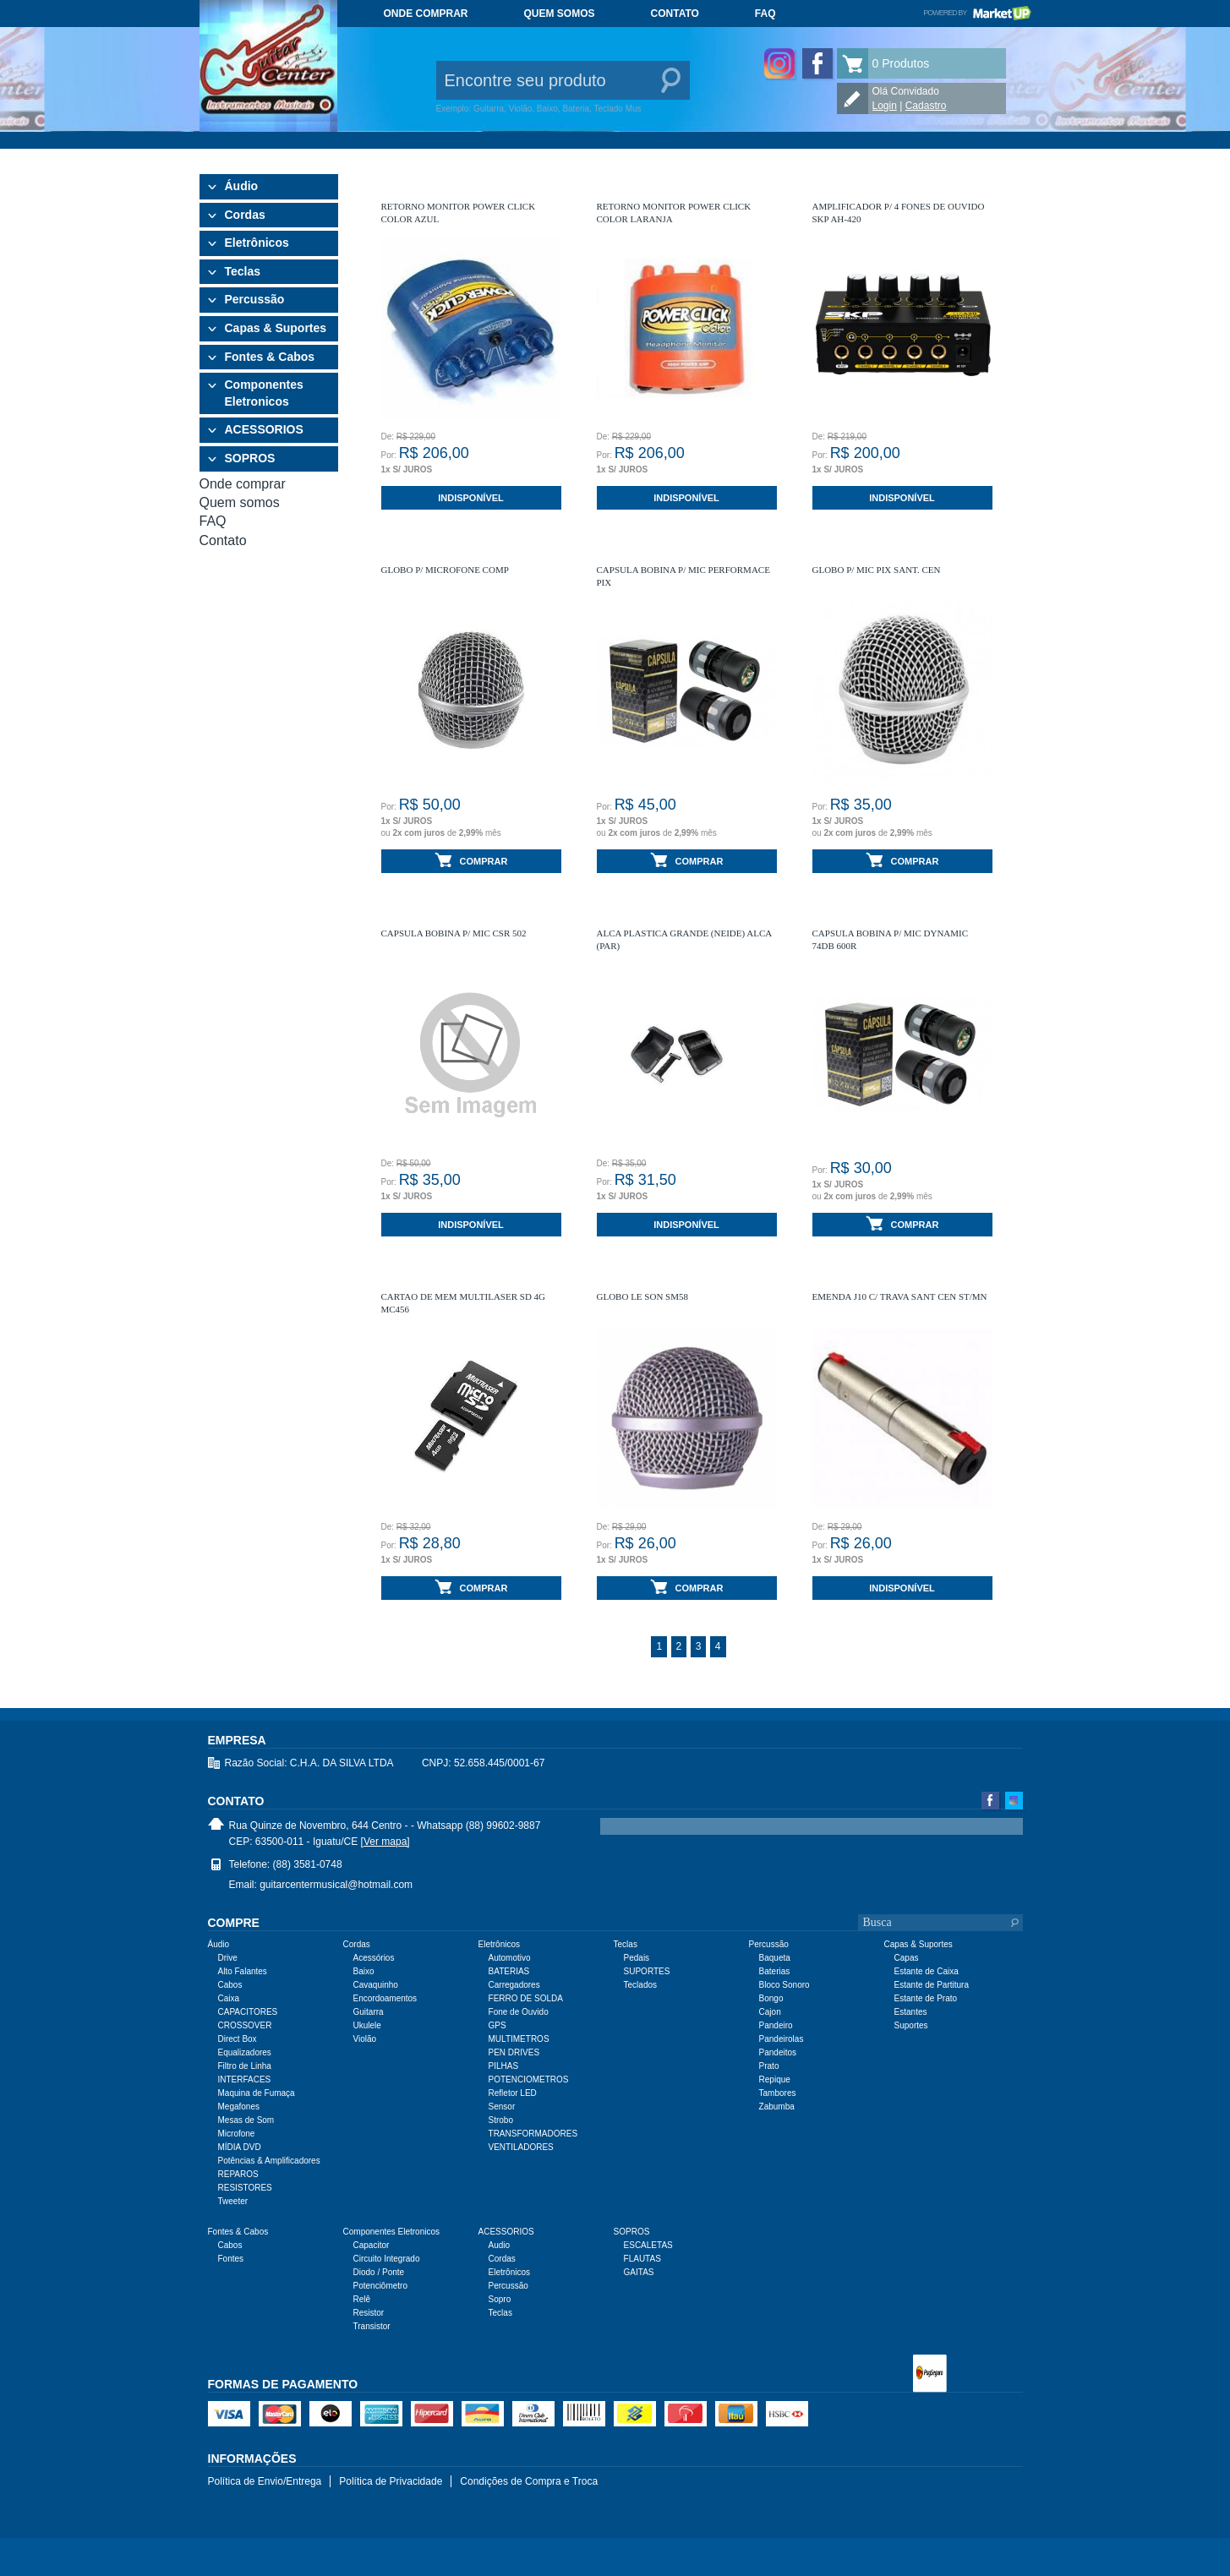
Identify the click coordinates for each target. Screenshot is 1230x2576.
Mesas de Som (246, 2120)
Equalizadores (244, 2052)
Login (884, 106)
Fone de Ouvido (519, 2012)
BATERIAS (509, 1971)
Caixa (229, 1998)
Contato (675, 13)
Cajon (770, 2012)
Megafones (239, 2106)
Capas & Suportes (276, 328)
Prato (769, 2066)
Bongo (771, 1998)
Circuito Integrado (386, 2258)
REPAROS (238, 2174)
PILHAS (504, 2066)
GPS (497, 2025)
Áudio (242, 186)
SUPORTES (647, 1971)
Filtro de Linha (244, 2066)
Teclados (640, 1984)
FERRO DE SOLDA (526, 1998)
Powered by (976, 12)
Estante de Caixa (926, 1971)
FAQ (765, 13)
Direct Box (237, 2039)
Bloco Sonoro (784, 1984)
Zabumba (777, 2106)
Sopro (500, 2299)
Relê (362, 2299)
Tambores (777, 2093)
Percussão (255, 299)
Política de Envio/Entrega (265, 2481)
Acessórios (374, 1957)
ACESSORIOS (264, 429)
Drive (228, 1957)
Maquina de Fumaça (256, 2093)
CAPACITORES (248, 2012)
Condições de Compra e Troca (529, 2481)
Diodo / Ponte (379, 2272)
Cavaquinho (375, 1984)
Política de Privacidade (390, 2481)
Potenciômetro (380, 2285)
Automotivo (510, 1957)
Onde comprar (426, 13)
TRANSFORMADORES (533, 2133)
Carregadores (514, 1984)
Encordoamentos (385, 1998)
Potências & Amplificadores (269, 2160)
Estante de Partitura (931, 1984)
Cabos (230, 1984)
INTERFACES (244, 2079)
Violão (365, 2039)
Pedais (637, 1957)
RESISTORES (245, 2187)
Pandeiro (776, 2025)
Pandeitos (777, 2052)
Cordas (245, 214)
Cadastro (926, 106)
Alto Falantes (242, 1971)
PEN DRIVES (514, 2052)
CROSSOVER (245, 2025)
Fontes (231, 2258)
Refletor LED (513, 2093)
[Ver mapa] (385, 1841)
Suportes (911, 2025)
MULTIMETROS (519, 2039)
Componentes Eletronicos (264, 393)
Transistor (372, 2326)
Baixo (363, 1971)
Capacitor (371, 2245)
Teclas (243, 271)
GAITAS (639, 2272)
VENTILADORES (521, 2147)
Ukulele (367, 2025)
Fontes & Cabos (270, 356)
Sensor (502, 2106)
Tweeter (233, 2201)
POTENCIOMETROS (529, 2079)
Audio (500, 2245)
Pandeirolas (781, 2039)
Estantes (910, 2012)
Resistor (369, 2312)
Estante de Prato (926, 1998)
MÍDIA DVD (239, 2147)
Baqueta (774, 1957)
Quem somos (559, 13)
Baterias (774, 1971)
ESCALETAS (648, 2245)
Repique (774, 2079)
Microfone (236, 2133)
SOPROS (250, 458)
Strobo (501, 2120)
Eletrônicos (257, 242)
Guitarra (368, 2012)
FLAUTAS (642, 2258)
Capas (906, 1957)
